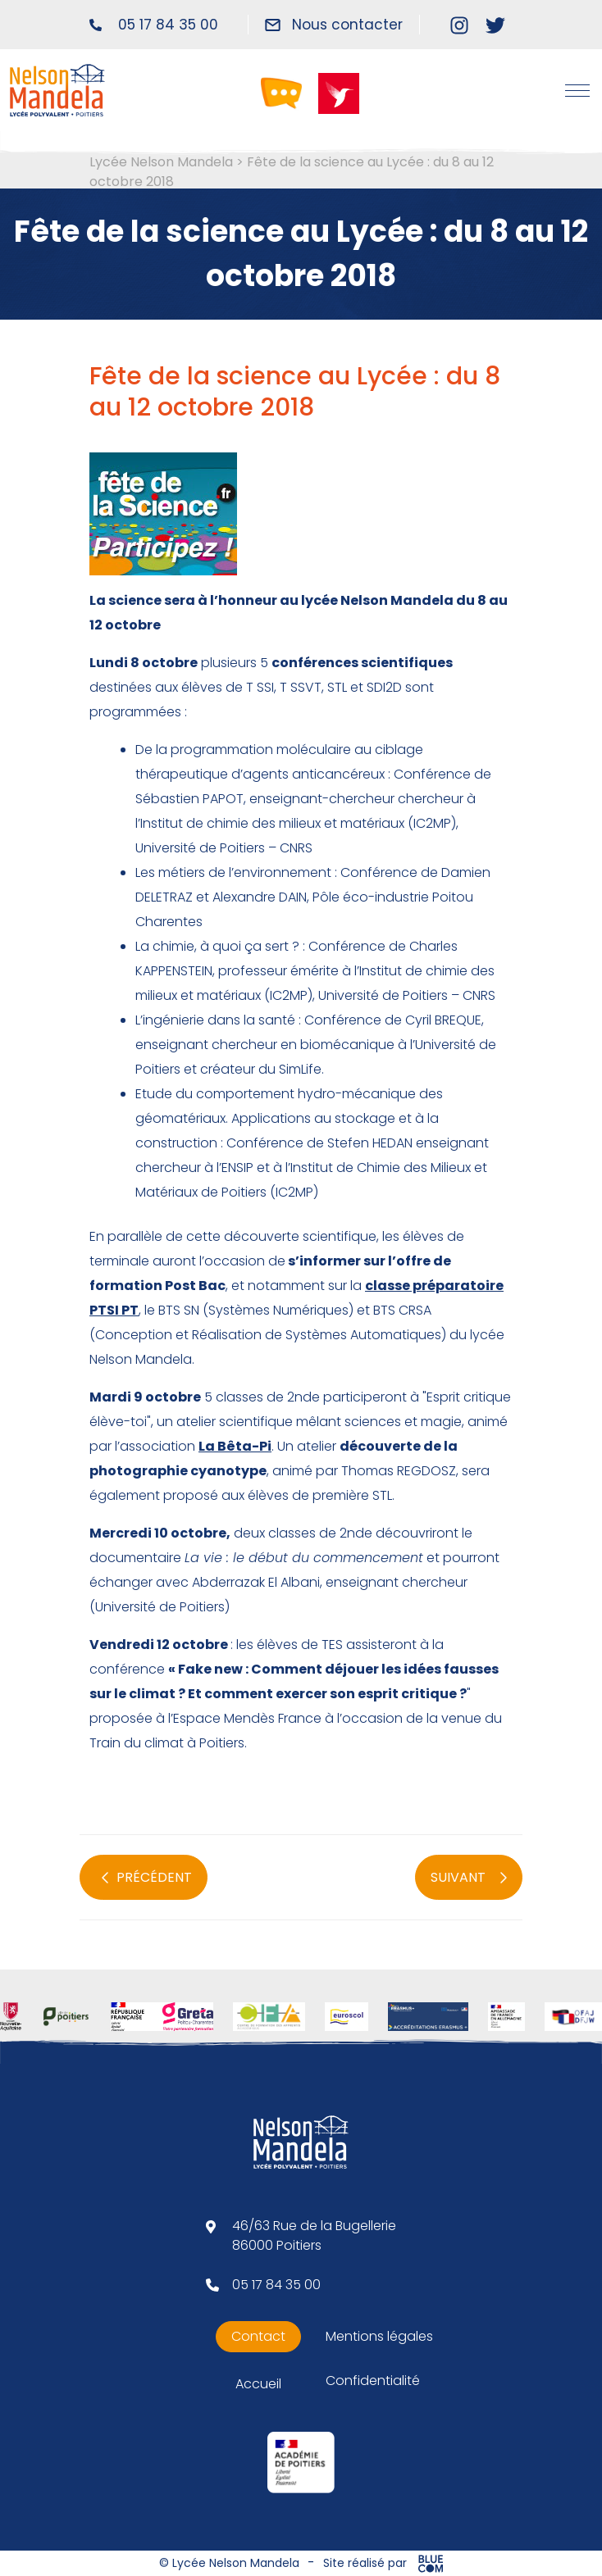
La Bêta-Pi (234, 1446)
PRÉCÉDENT (147, 1878)
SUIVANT (469, 1878)
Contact (258, 2336)
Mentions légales (379, 2336)
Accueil (258, 2383)
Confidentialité (373, 2380)
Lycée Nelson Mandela (161, 161)
